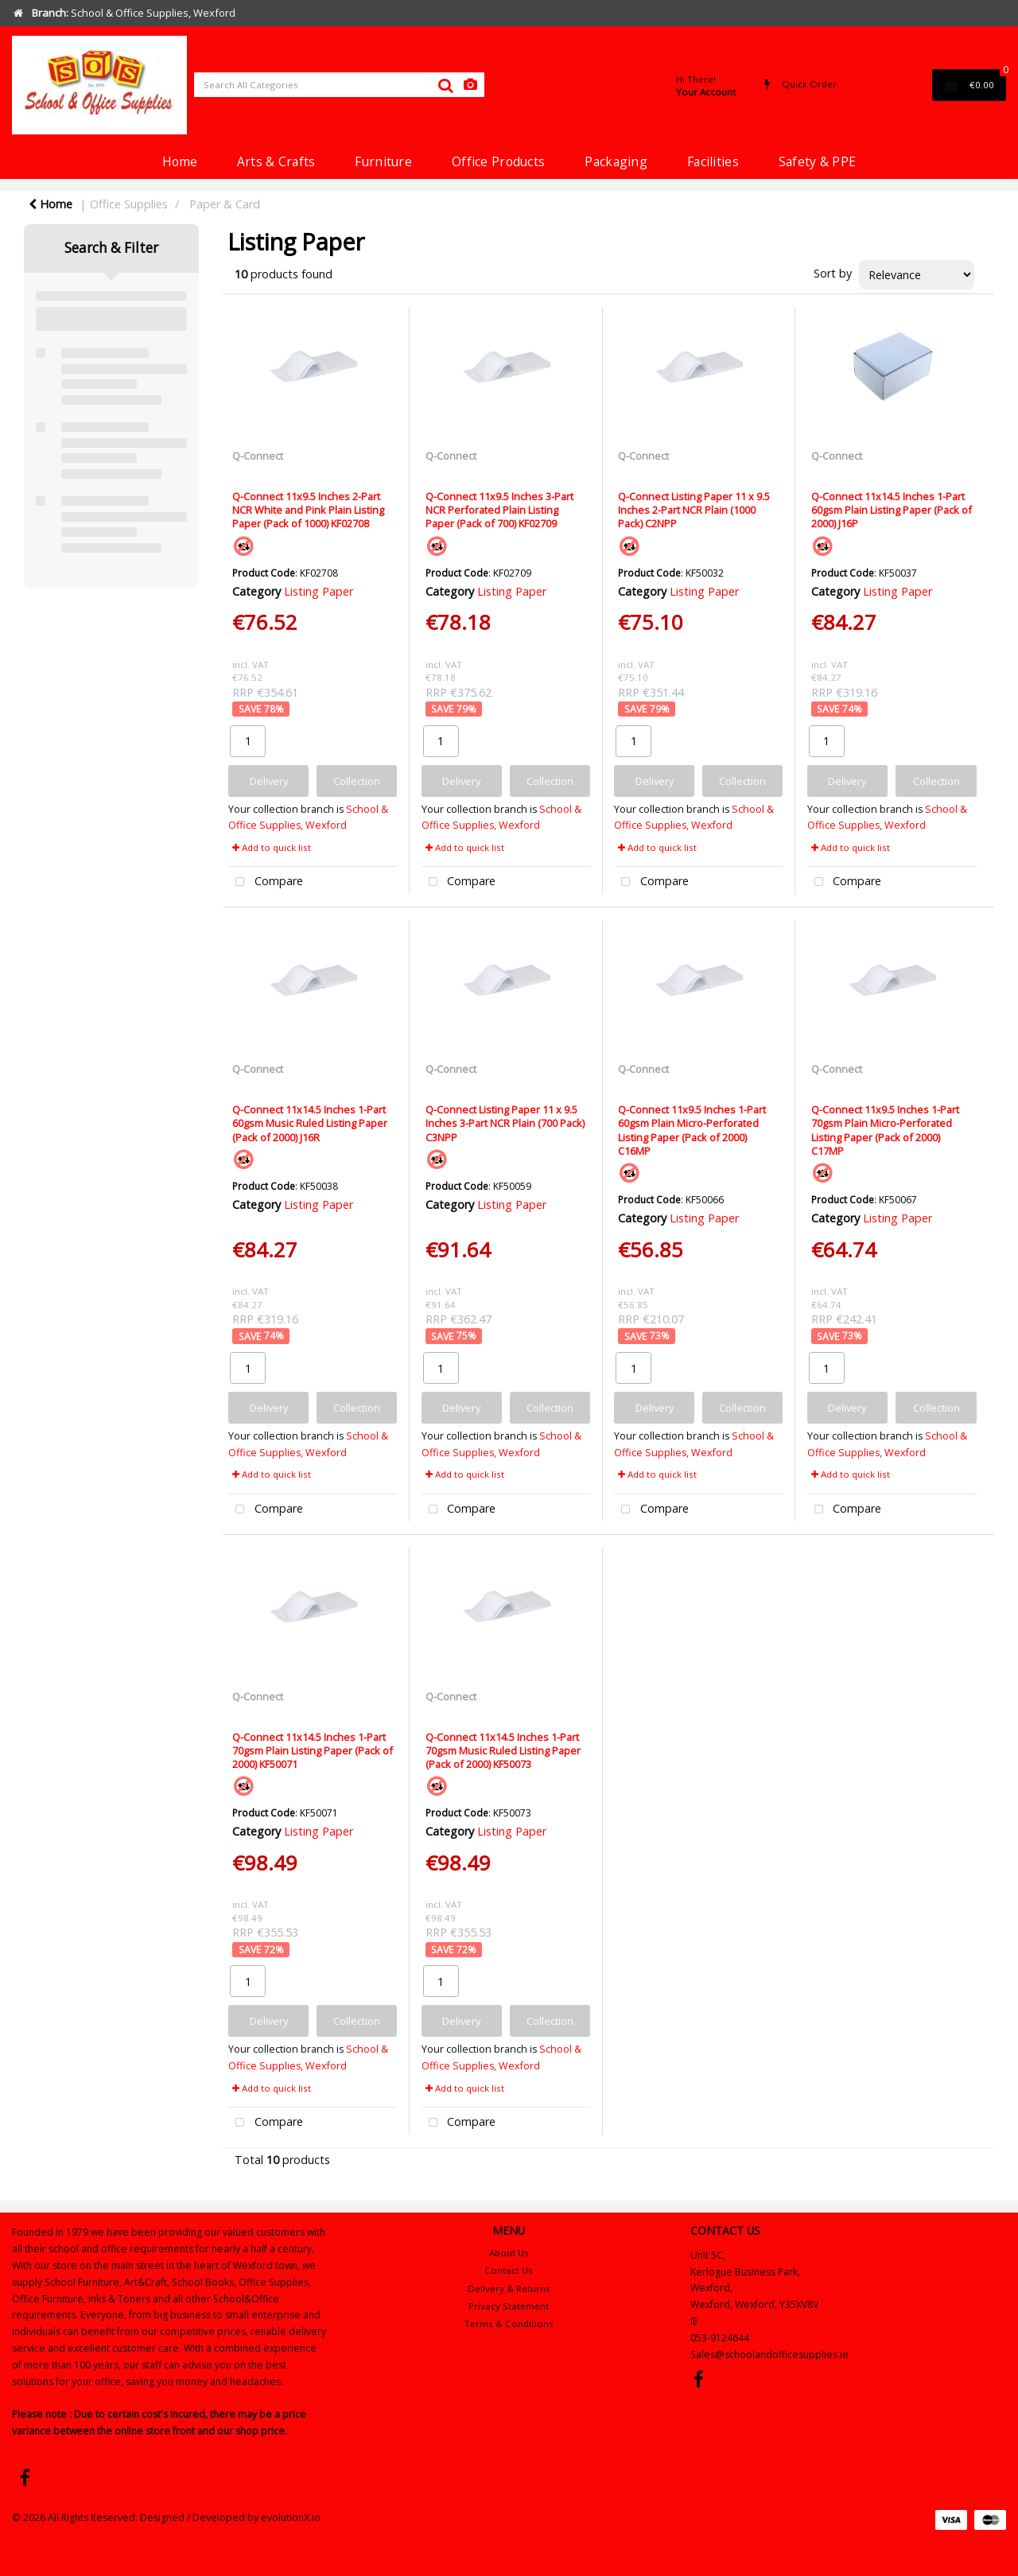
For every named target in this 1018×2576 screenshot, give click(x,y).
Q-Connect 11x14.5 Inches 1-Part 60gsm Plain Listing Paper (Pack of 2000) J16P (891, 510)
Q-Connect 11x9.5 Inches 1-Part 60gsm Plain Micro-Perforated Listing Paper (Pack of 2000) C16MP (692, 1130)
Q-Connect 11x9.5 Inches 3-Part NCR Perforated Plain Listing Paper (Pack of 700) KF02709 (499, 510)
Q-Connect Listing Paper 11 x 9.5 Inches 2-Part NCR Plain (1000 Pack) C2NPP (694, 510)
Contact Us (508, 2270)
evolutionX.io (291, 2517)
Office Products (498, 161)
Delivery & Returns (509, 2288)
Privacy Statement (508, 2306)
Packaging (616, 161)
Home (179, 161)
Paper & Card (224, 204)
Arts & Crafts (276, 161)
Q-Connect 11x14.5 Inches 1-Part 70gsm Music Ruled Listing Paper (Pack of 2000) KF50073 (503, 1751)
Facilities (713, 161)
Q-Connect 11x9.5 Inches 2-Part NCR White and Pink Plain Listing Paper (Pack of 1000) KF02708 (308, 510)
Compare (265, 882)
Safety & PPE (817, 161)
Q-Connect (257, 456)
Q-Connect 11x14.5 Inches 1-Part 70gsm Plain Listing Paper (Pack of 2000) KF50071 (312, 1751)
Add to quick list (271, 847)
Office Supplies (129, 204)
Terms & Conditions (509, 2323)
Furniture (383, 161)
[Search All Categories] (339, 85)
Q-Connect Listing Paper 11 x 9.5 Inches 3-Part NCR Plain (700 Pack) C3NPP (505, 1123)
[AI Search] (470, 85)
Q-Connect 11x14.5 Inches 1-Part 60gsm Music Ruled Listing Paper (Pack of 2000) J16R (309, 1123)
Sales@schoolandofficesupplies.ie (769, 2354)
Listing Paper (318, 591)
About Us (509, 2253)
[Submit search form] (445, 85)
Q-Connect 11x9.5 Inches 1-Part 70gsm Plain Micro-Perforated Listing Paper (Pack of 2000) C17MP (885, 1130)
